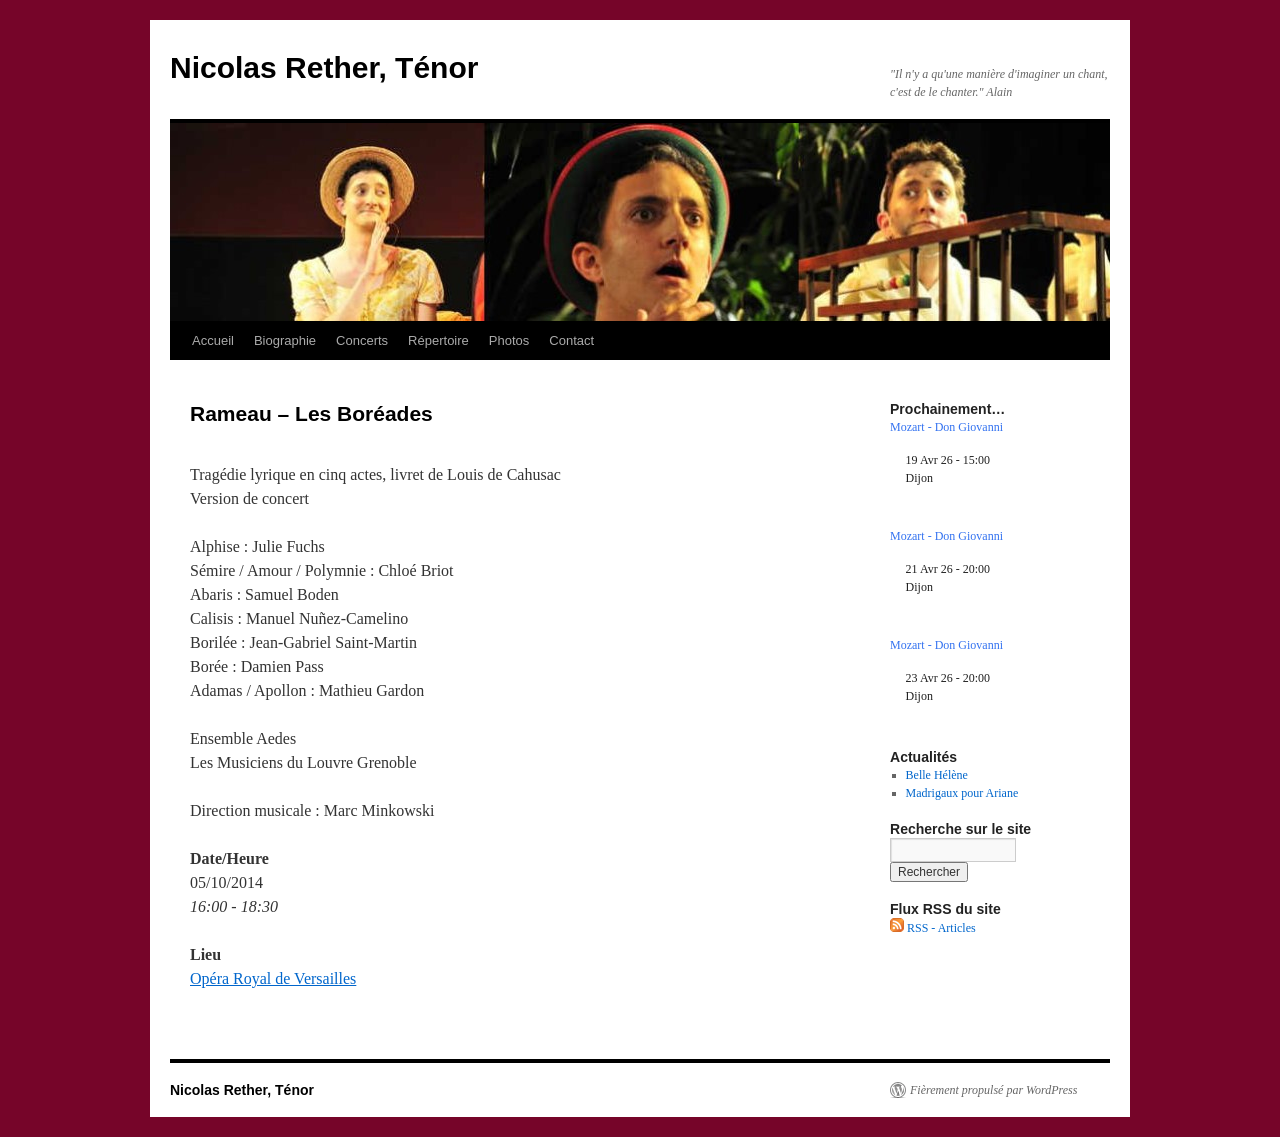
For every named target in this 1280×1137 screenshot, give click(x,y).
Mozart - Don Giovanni (946, 427)
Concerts (362, 340)
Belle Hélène (937, 775)
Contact (571, 340)
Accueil (213, 340)
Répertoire (438, 340)
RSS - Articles (933, 928)
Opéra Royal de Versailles (273, 978)
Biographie (285, 340)
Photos (509, 340)
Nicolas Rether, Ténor (324, 67)
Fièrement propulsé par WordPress (993, 1090)
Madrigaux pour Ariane (962, 793)
